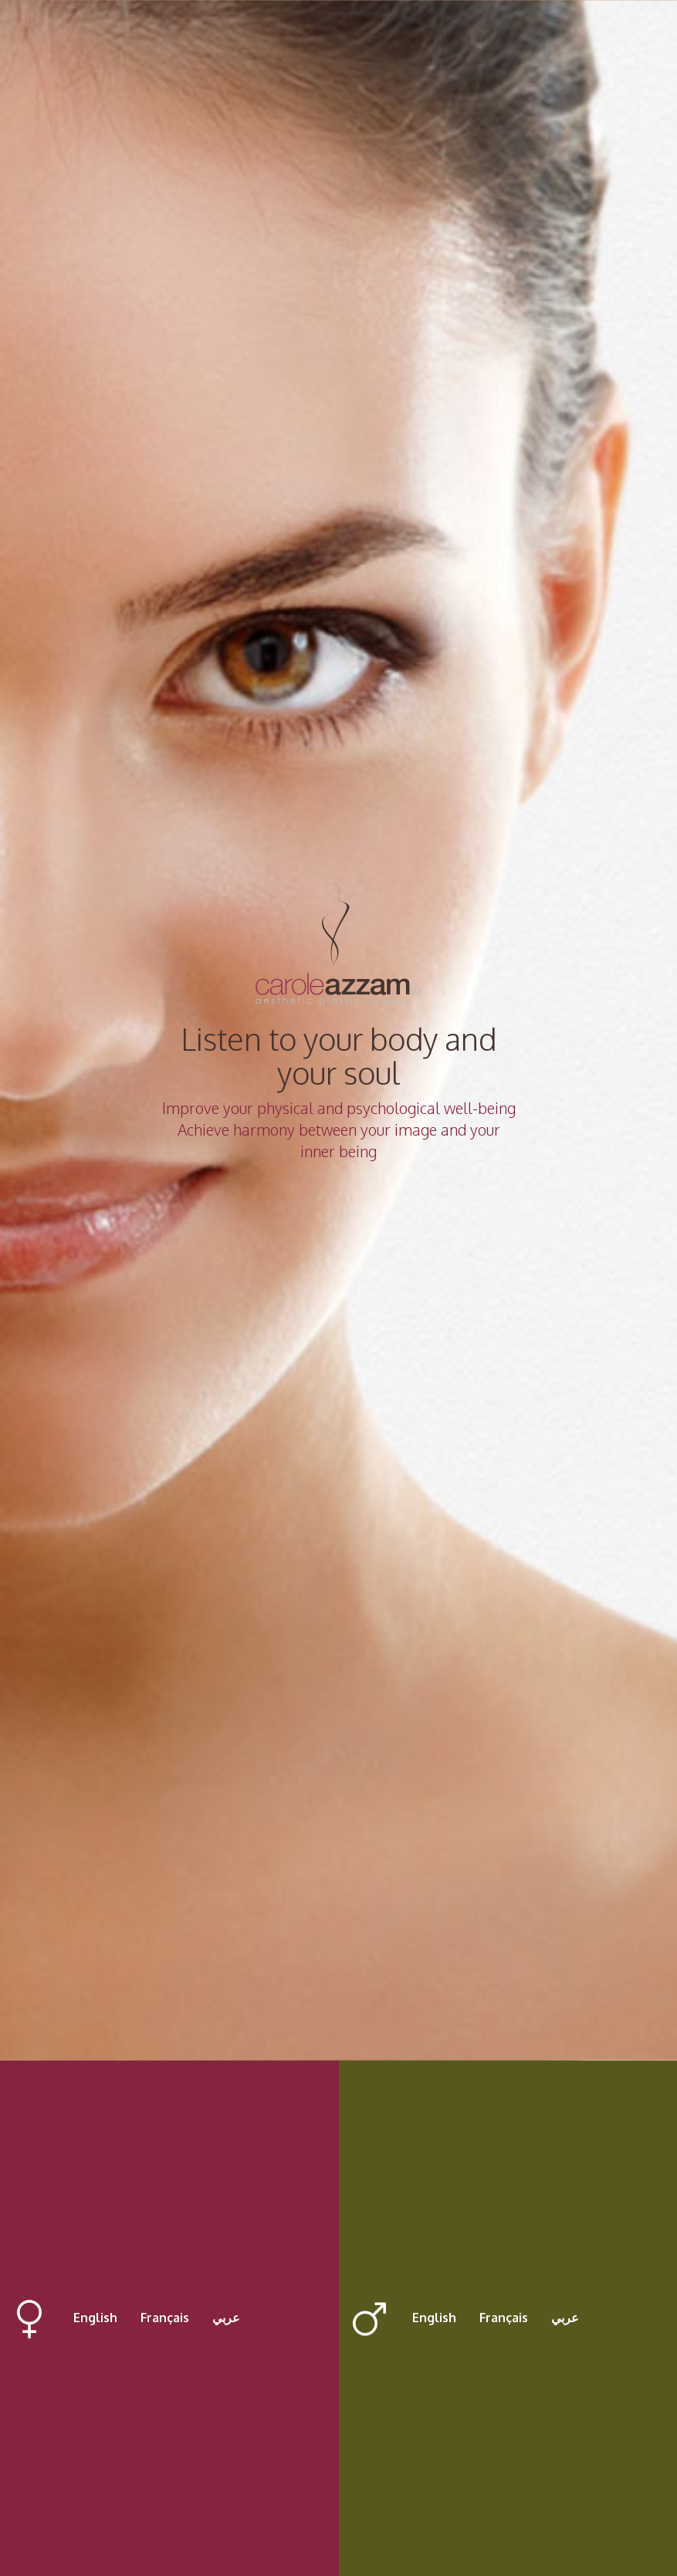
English (95, 2317)
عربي (226, 2317)
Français (164, 2317)
